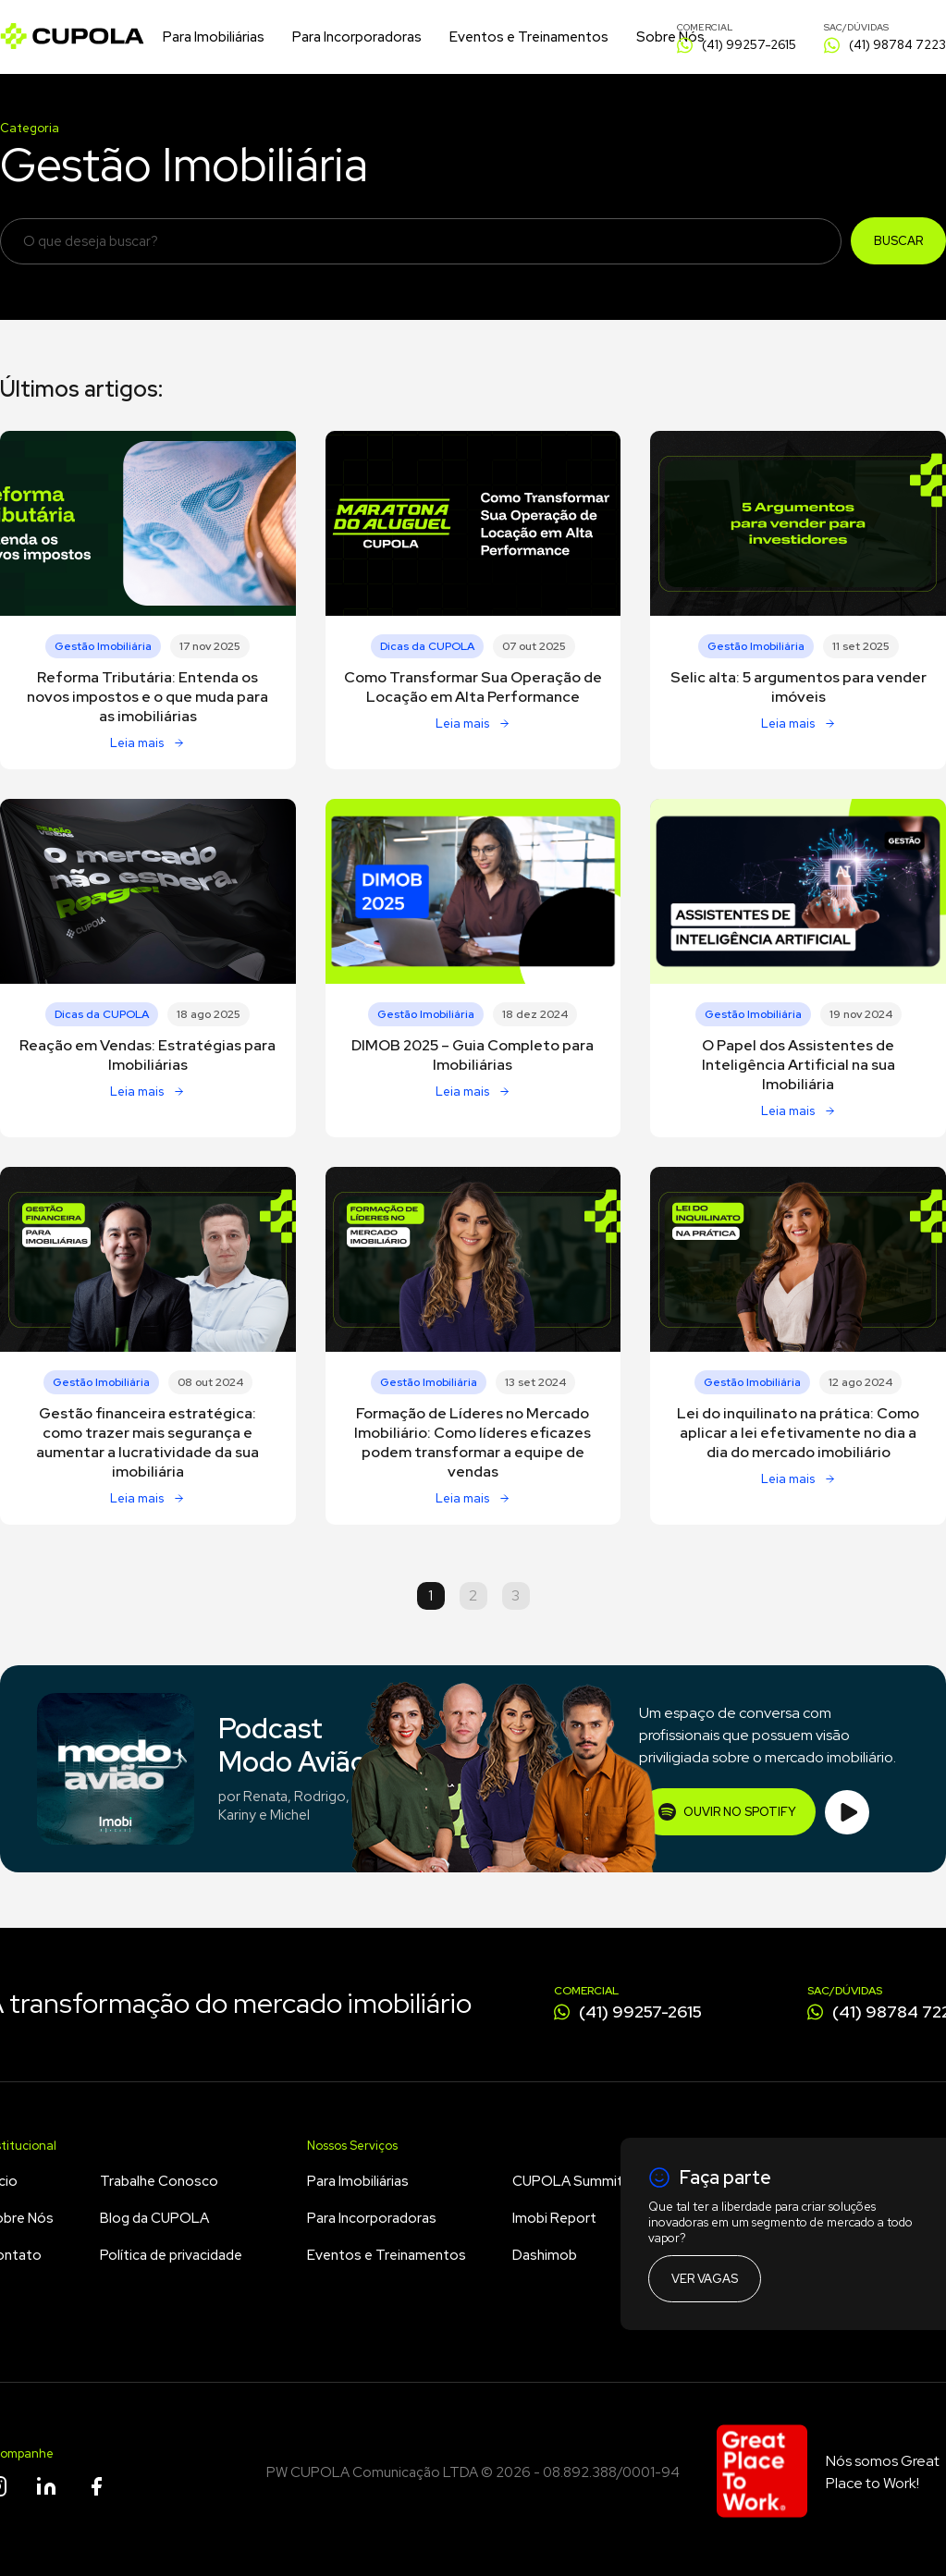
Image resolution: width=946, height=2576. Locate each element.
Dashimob (544, 2255)
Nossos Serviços (352, 2145)
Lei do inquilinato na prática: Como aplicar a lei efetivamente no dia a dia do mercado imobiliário (798, 1433)
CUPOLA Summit (567, 2181)
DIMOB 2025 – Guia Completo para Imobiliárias (472, 1055)
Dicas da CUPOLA (427, 646)
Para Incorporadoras (357, 37)
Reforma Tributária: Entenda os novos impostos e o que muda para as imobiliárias (147, 697)
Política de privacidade (171, 2255)
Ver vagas (704, 2279)
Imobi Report (554, 2218)
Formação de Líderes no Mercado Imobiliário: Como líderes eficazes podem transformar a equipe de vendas (472, 1442)
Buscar (898, 241)
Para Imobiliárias (213, 37)
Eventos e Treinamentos (528, 37)
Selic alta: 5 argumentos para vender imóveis (798, 687)
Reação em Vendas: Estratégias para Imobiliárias (147, 1055)
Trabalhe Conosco (159, 2181)
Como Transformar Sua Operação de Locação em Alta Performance (473, 687)
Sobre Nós (670, 37)
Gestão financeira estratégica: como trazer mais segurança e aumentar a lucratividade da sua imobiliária (147, 1442)
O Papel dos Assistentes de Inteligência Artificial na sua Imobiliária (798, 1065)
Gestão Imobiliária (103, 646)
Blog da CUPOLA (154, 2218)
